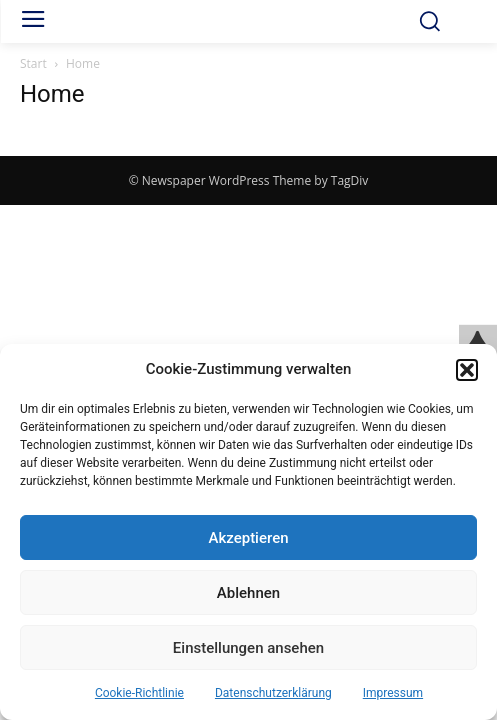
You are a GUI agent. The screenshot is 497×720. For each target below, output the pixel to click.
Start (33, 63)
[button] (467, 370)
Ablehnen (248, 593)
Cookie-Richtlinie (139, 693)
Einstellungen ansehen (248, 648)
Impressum (393, 693)
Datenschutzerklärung (273, 693)
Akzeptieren (248, 538)
